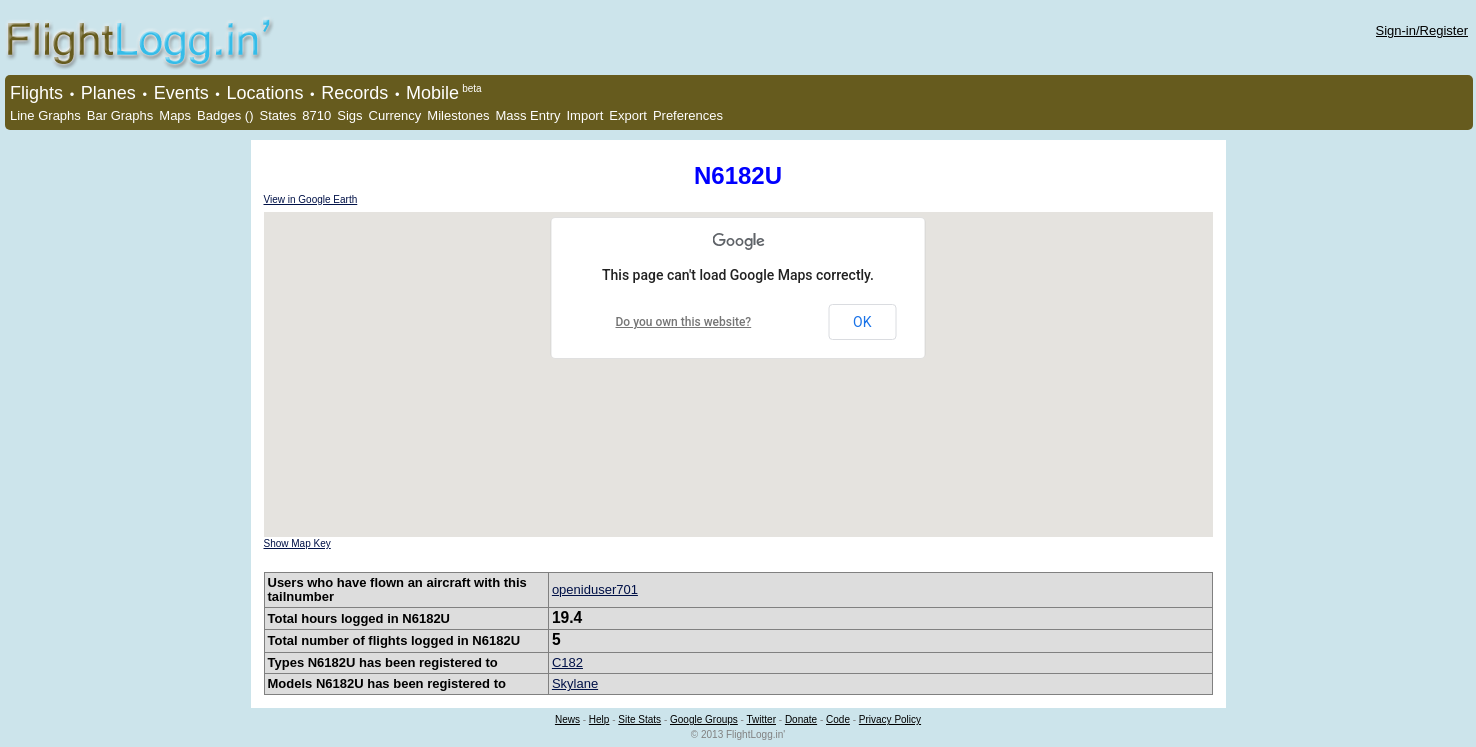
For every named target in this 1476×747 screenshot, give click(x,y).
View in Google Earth (311, 199)
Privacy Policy (890, 719)
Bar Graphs (120, 115)
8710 (316, 115)
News (567, 719)
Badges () (225, 115)
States (277, 115)
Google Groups (704, 719)
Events (181, 93)
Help (599, 719)
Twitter (761, 719)
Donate (801, 719)
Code (838, 719)
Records (354, 93)
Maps (175, 115)
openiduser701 (595, 589)
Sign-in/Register (1422, 30)
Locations (264, 93)
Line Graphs (45, 115)
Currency (395, 115)
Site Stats (639, 719)
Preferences (688, 115)
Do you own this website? (684, 322)
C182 (567, 662)
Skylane (575, 683)
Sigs (349, 115)
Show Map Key (297, 543)
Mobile (432, 93)
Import (584, 115)
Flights (36, 93)
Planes (108, 93)
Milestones (458, 115)
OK (862, 322)
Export (628, 115)
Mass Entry (527, 115)
